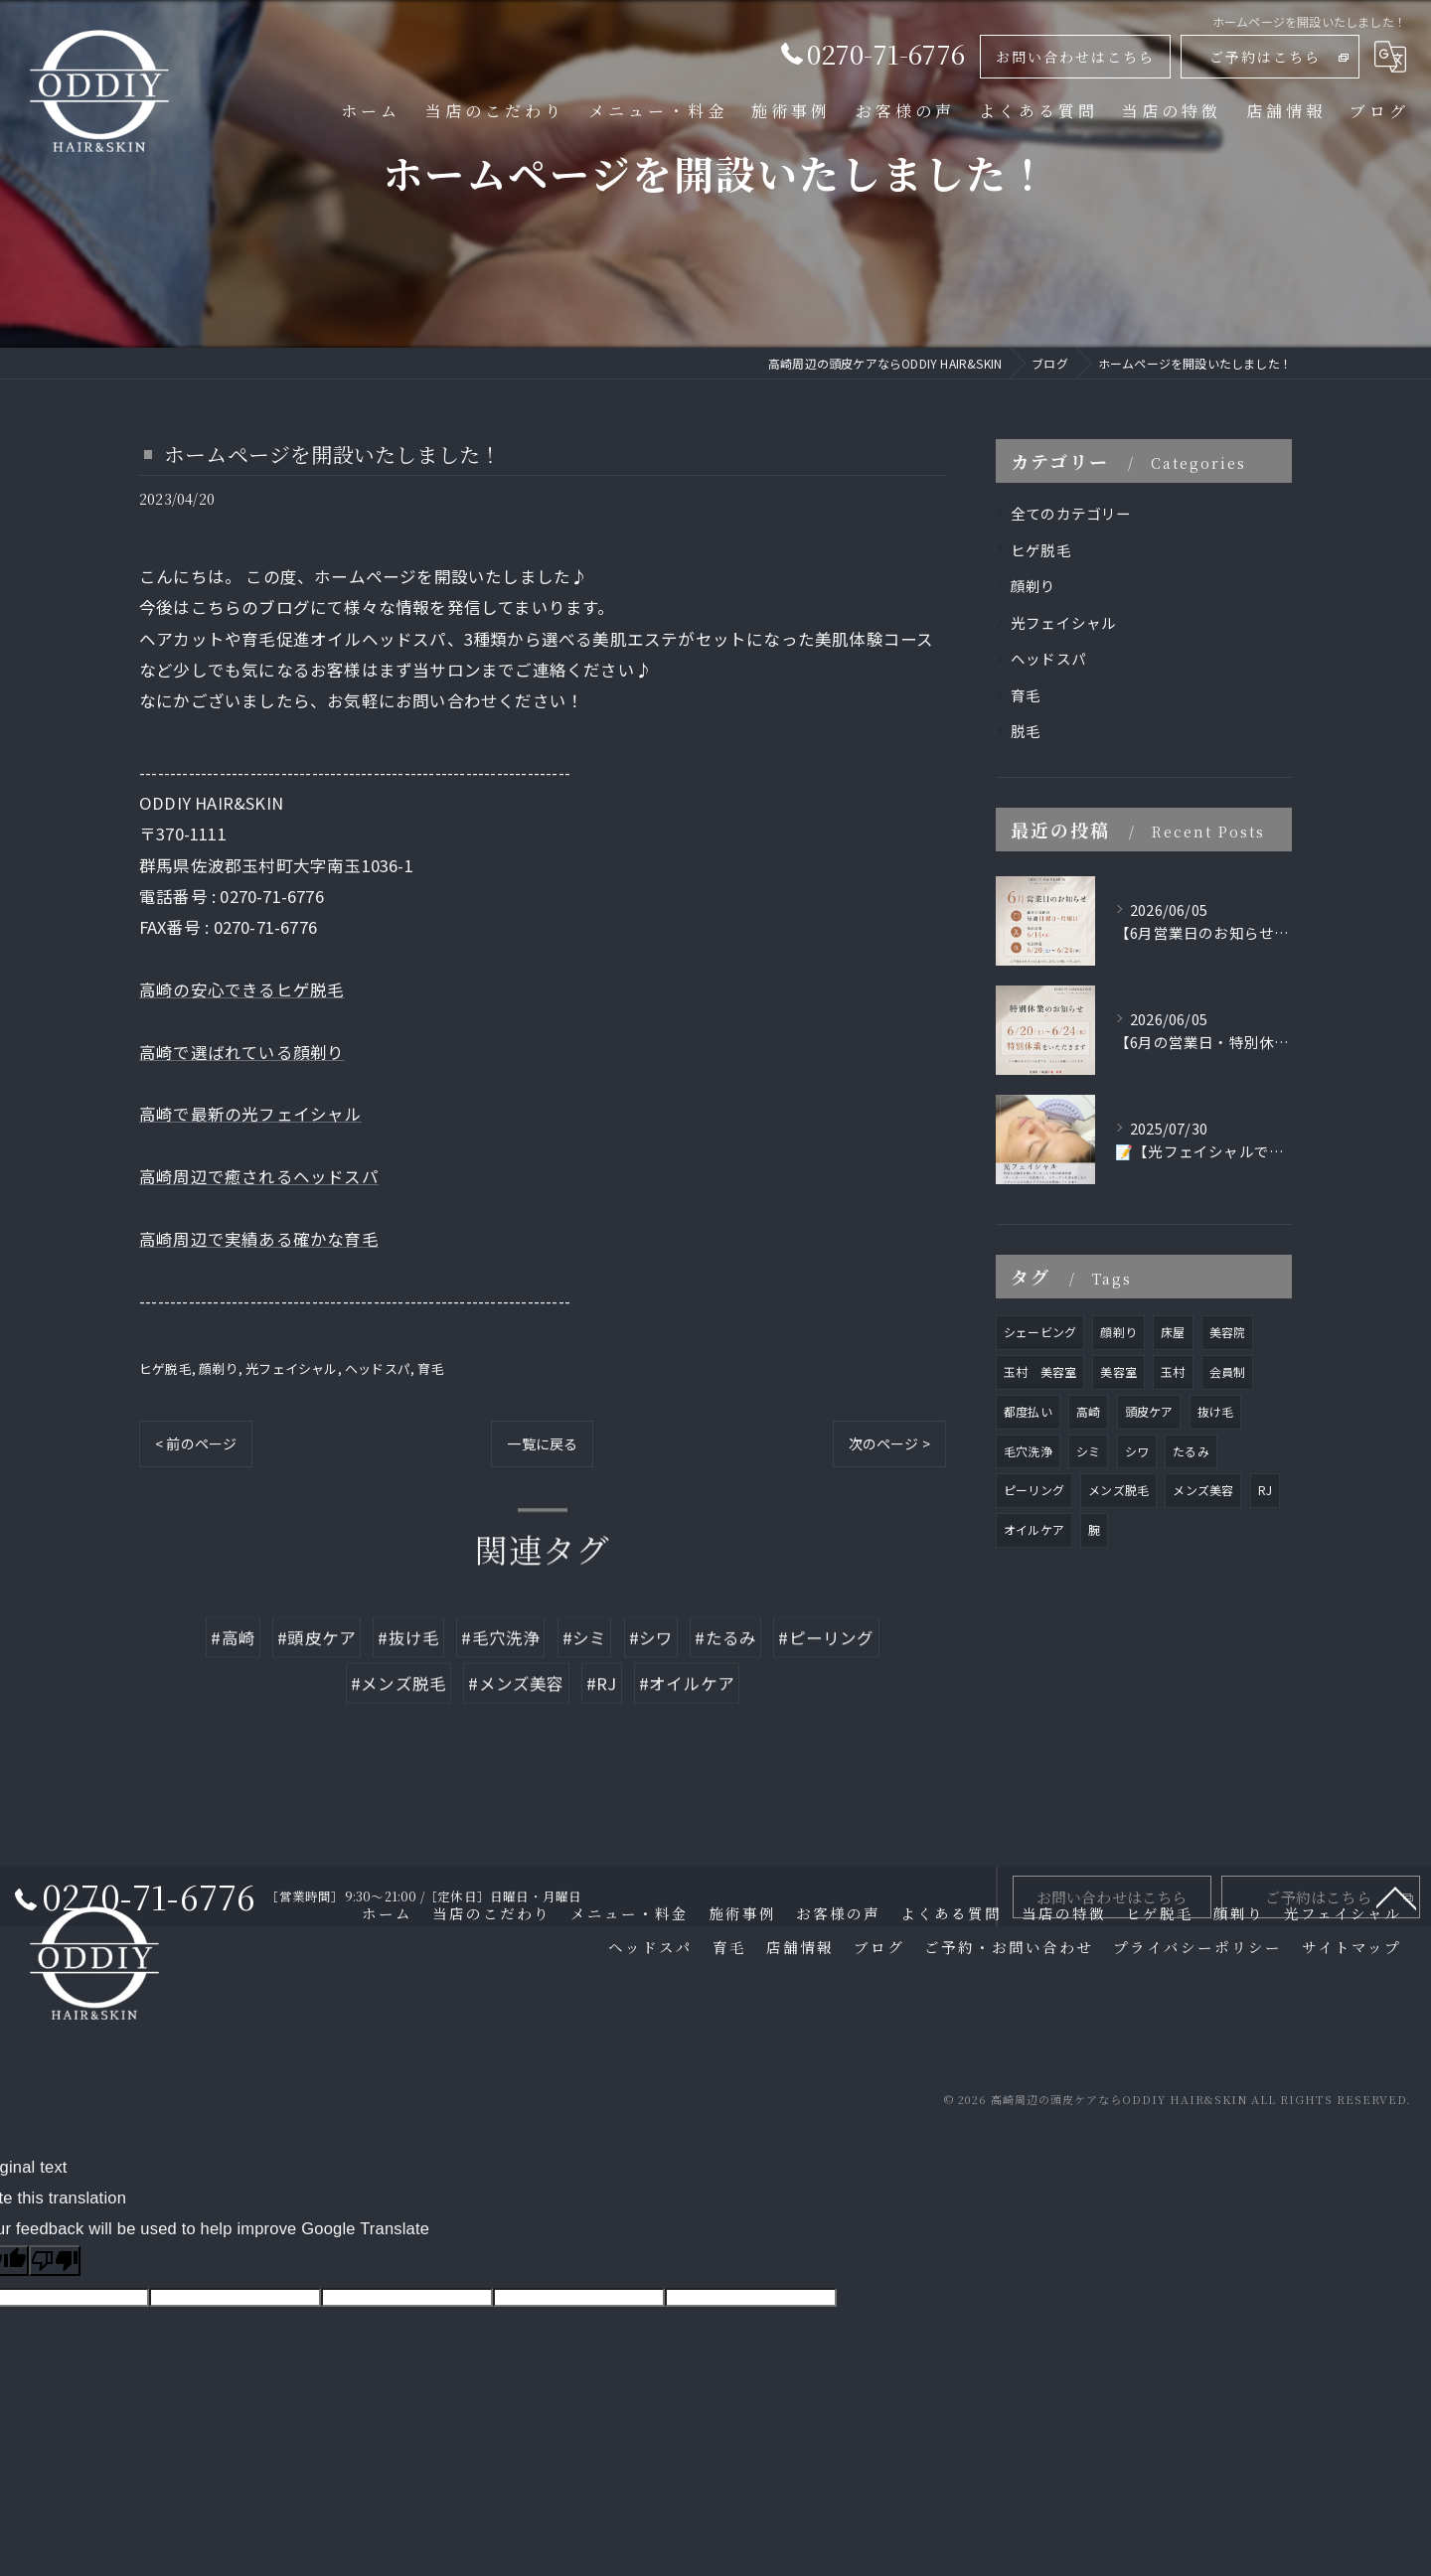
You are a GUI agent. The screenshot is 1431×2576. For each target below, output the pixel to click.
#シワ (651, 1689)
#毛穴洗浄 (500, 1689)
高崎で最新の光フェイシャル (250, 1114)
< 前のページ (196, 1443)
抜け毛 (1215, 1411)
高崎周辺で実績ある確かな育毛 (259, 1239)
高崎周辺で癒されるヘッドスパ (259, 1176)
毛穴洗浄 (1028, 1450)
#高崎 (233, 1689)
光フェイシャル (291, 1368)
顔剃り (218, 1368)
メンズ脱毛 (1118, 1489)
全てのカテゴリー (1071, 513)
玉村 (1173, 1371)
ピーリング (1034, 1489)
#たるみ (725, 1689)
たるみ (1191, 1450)
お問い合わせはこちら (1075, 57)
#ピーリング (826, 1689)
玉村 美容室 (1040, 1371)
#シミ (584, 1689)
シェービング (1040, 1331)
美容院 (1227, 1331)
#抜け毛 (408, 1689)
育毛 (430, 1368)
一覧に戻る (542, 1443)
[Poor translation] (54, 2260)
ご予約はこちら (1265, 57)
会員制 (1227, 1371)
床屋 (1173, 1331)
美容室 (1118, 1371)
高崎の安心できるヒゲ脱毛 (241, 989)
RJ (1265, 1489)
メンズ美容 (1203, 1489)
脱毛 (1025, 730)
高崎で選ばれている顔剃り (241, 1052)
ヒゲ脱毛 (165, 1368)
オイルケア (1034, 1529)
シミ (1088, 1450)
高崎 (1088, 1411)
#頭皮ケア (316, 1689)
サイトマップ (1351, 1946)
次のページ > (889, 1443)
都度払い (1028, 1411)
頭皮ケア (1149, 1411)
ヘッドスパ (377, 1368)
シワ (1137, 1450)
